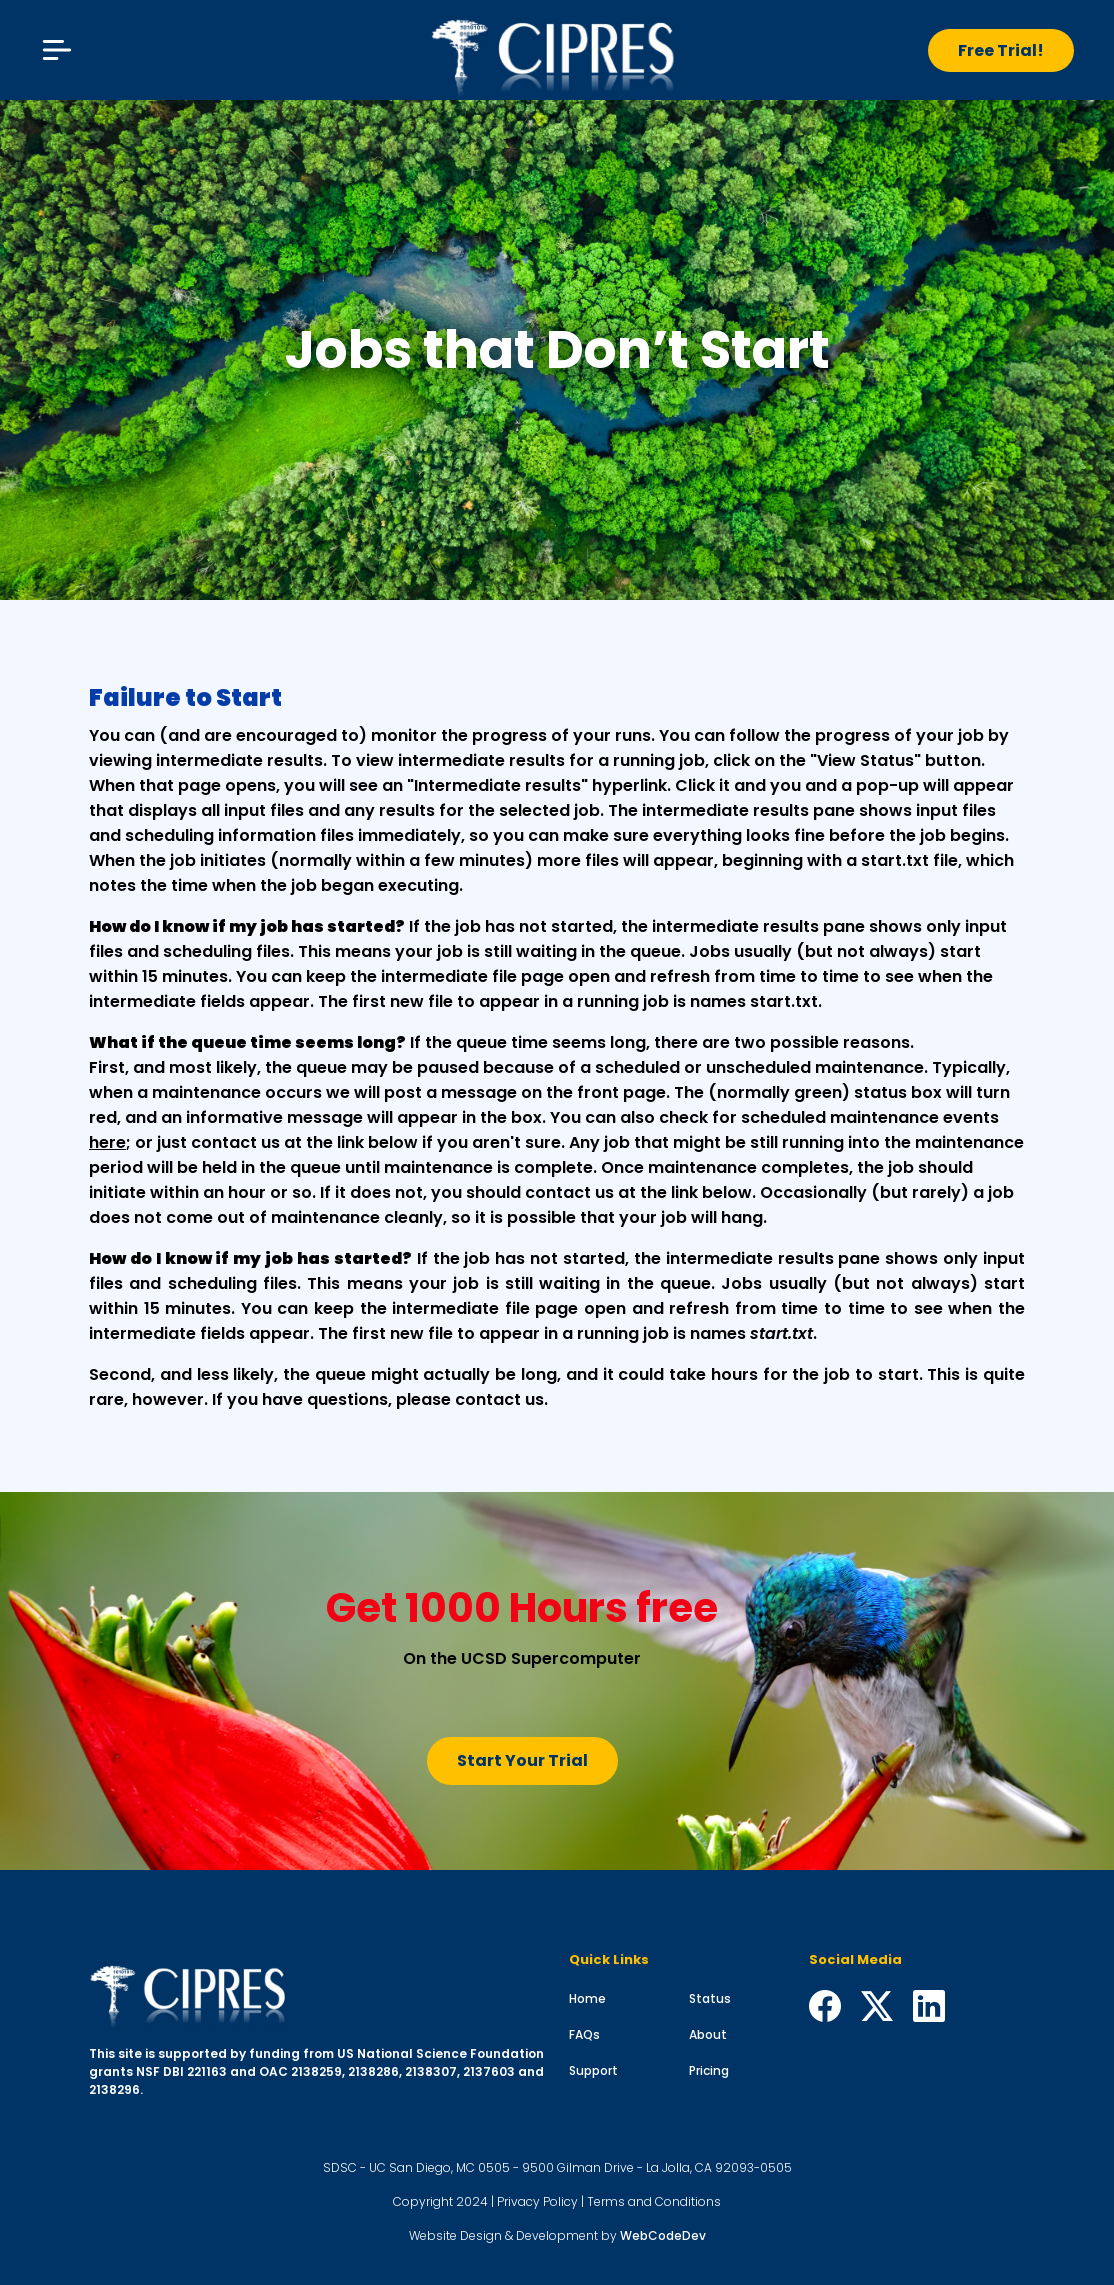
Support (593, 2070)
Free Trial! (1001, 50)
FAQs (584, 2034)
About (708, 2034)
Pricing (709, 2070)
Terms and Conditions (654, 2201)
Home (587, 1998)
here (107, 1142)
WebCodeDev (663, 2235)
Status (710, 1998)
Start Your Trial (522, 1760)
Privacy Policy (537, 2201)
